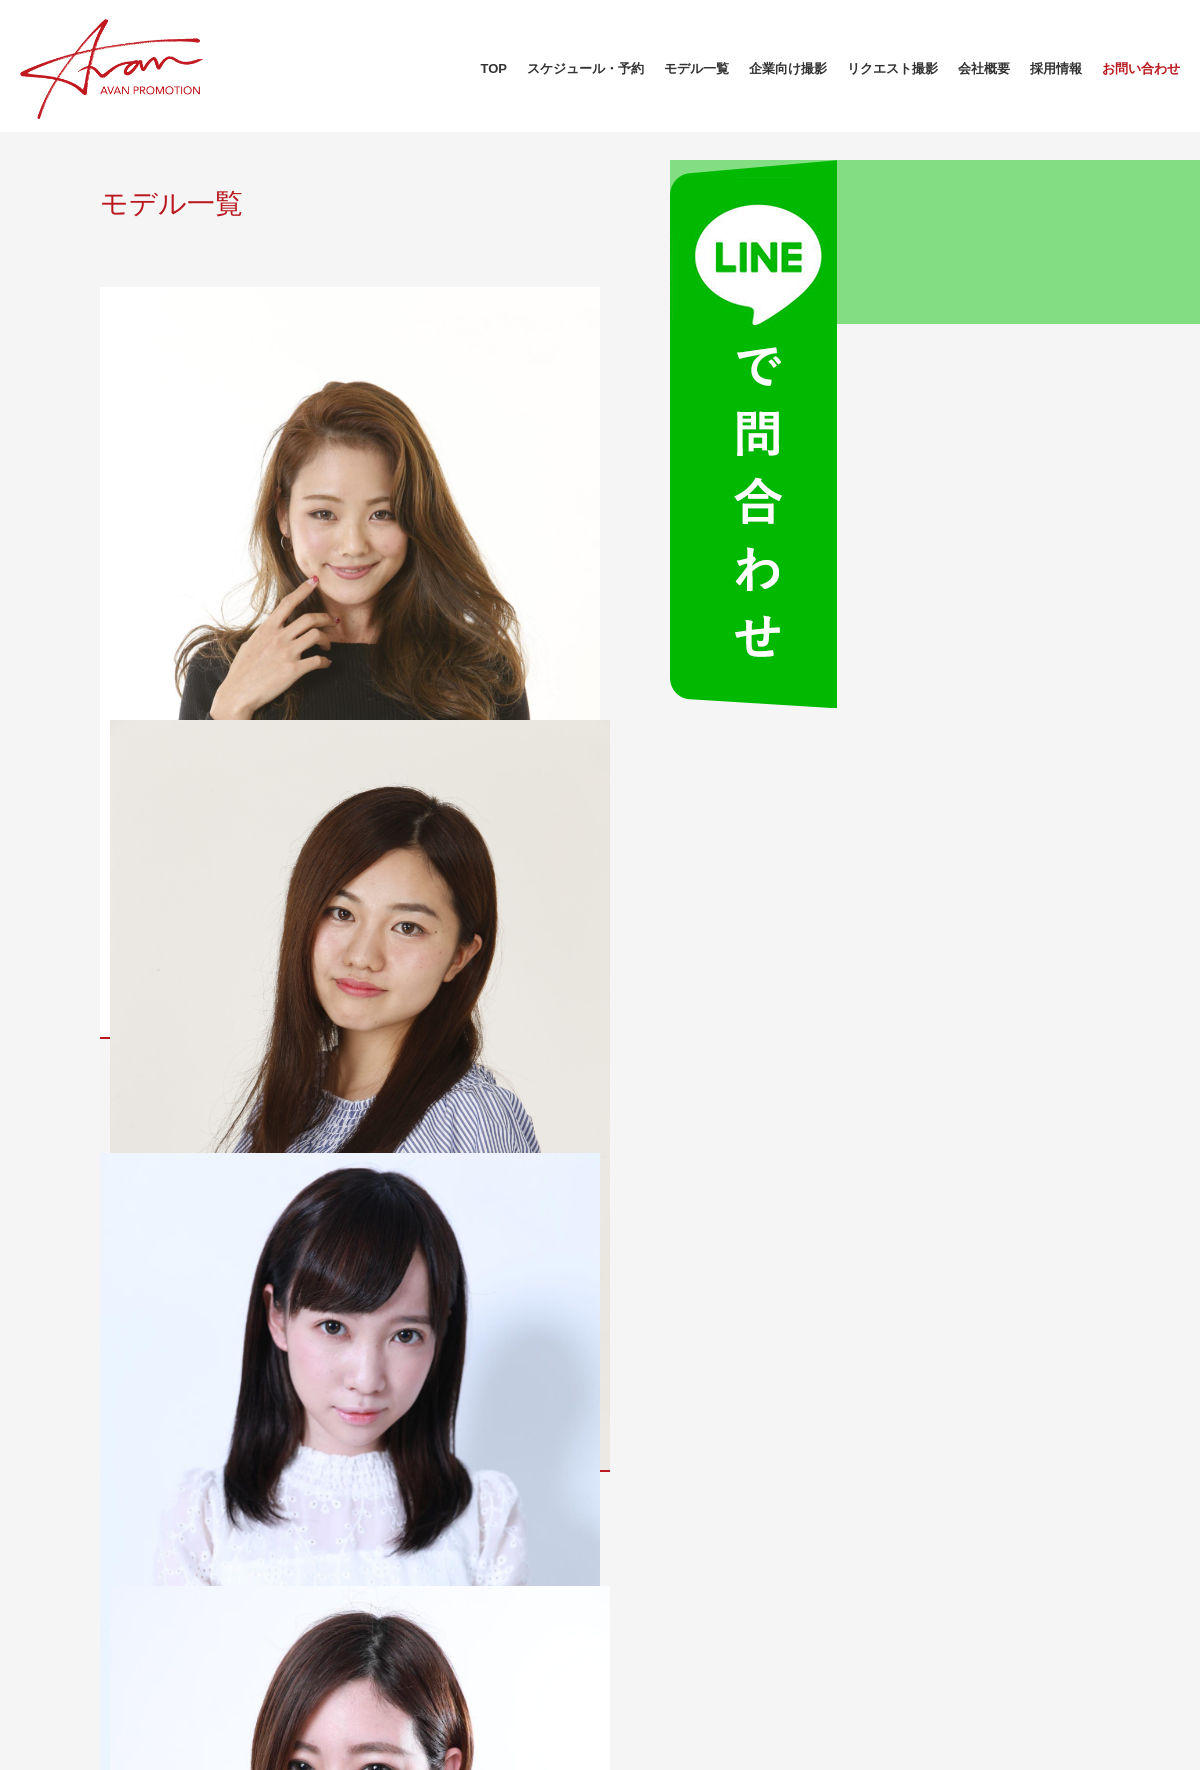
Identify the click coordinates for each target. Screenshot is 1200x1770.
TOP (494, 68)
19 (664, 1275)
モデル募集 (475, 1576)
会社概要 (984, 68)
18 (625, 1275)
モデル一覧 (696, 68)
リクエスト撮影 (892, 68)
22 (781, 1275)
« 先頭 (405, 1275)
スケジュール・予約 (585, 68)
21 (742, 1275)
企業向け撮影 (788, 68)
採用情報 (1056, 68)
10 (547, 1275)
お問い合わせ (1141, 68)
